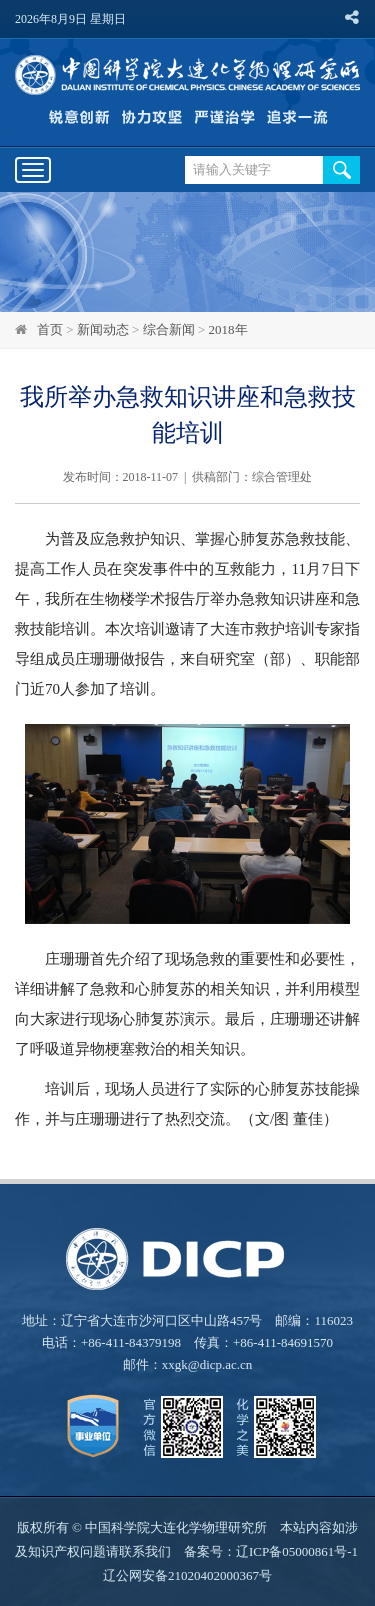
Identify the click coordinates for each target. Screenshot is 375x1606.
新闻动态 (103, 329)
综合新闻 (169, 329)
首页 (50, 329)
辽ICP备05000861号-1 (297, 1551)
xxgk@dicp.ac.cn (207, 1364)
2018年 (228, 329)
